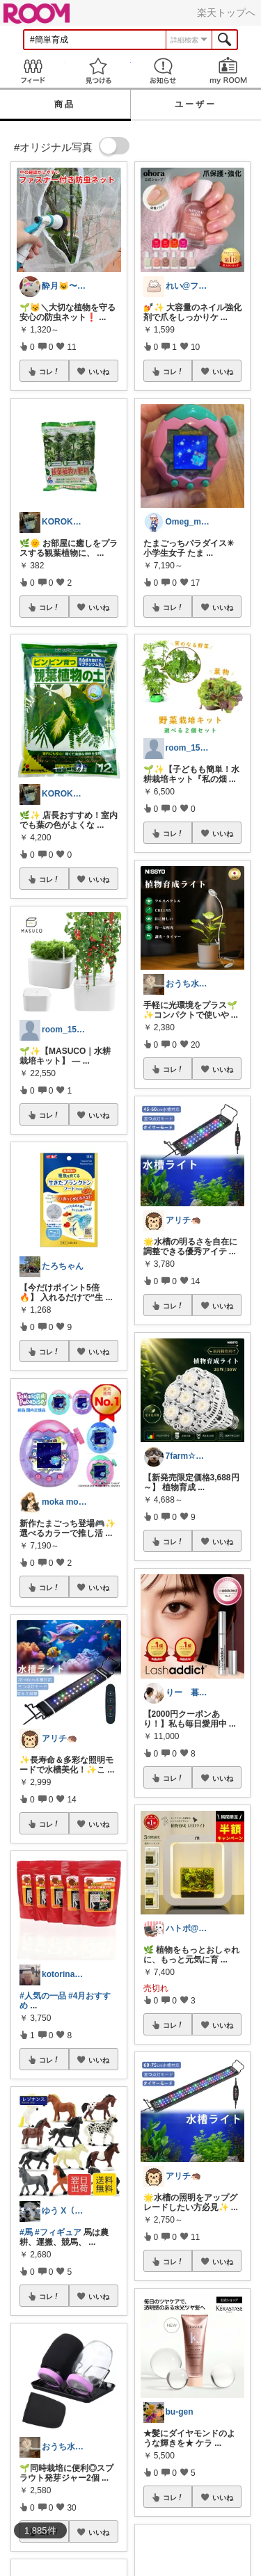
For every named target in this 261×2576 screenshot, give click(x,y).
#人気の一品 (42, 1996)
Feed (32, 71)
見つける (98, 71)
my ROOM (228, 71)
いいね (98, 371)
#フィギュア (58, 2232)
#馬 (26, 2232)
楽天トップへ (226, 12)
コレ (49, 371)
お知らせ (163, 71)
